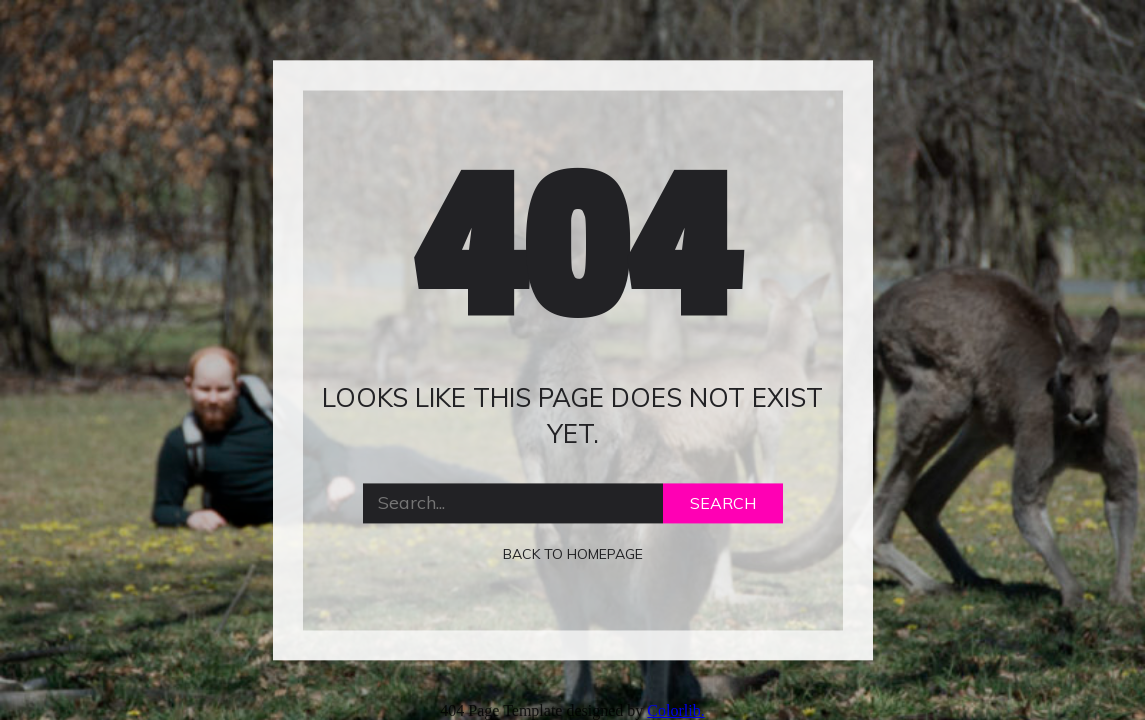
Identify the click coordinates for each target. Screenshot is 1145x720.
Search (723, 503)
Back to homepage (573, 554)
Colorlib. (675, 710)
